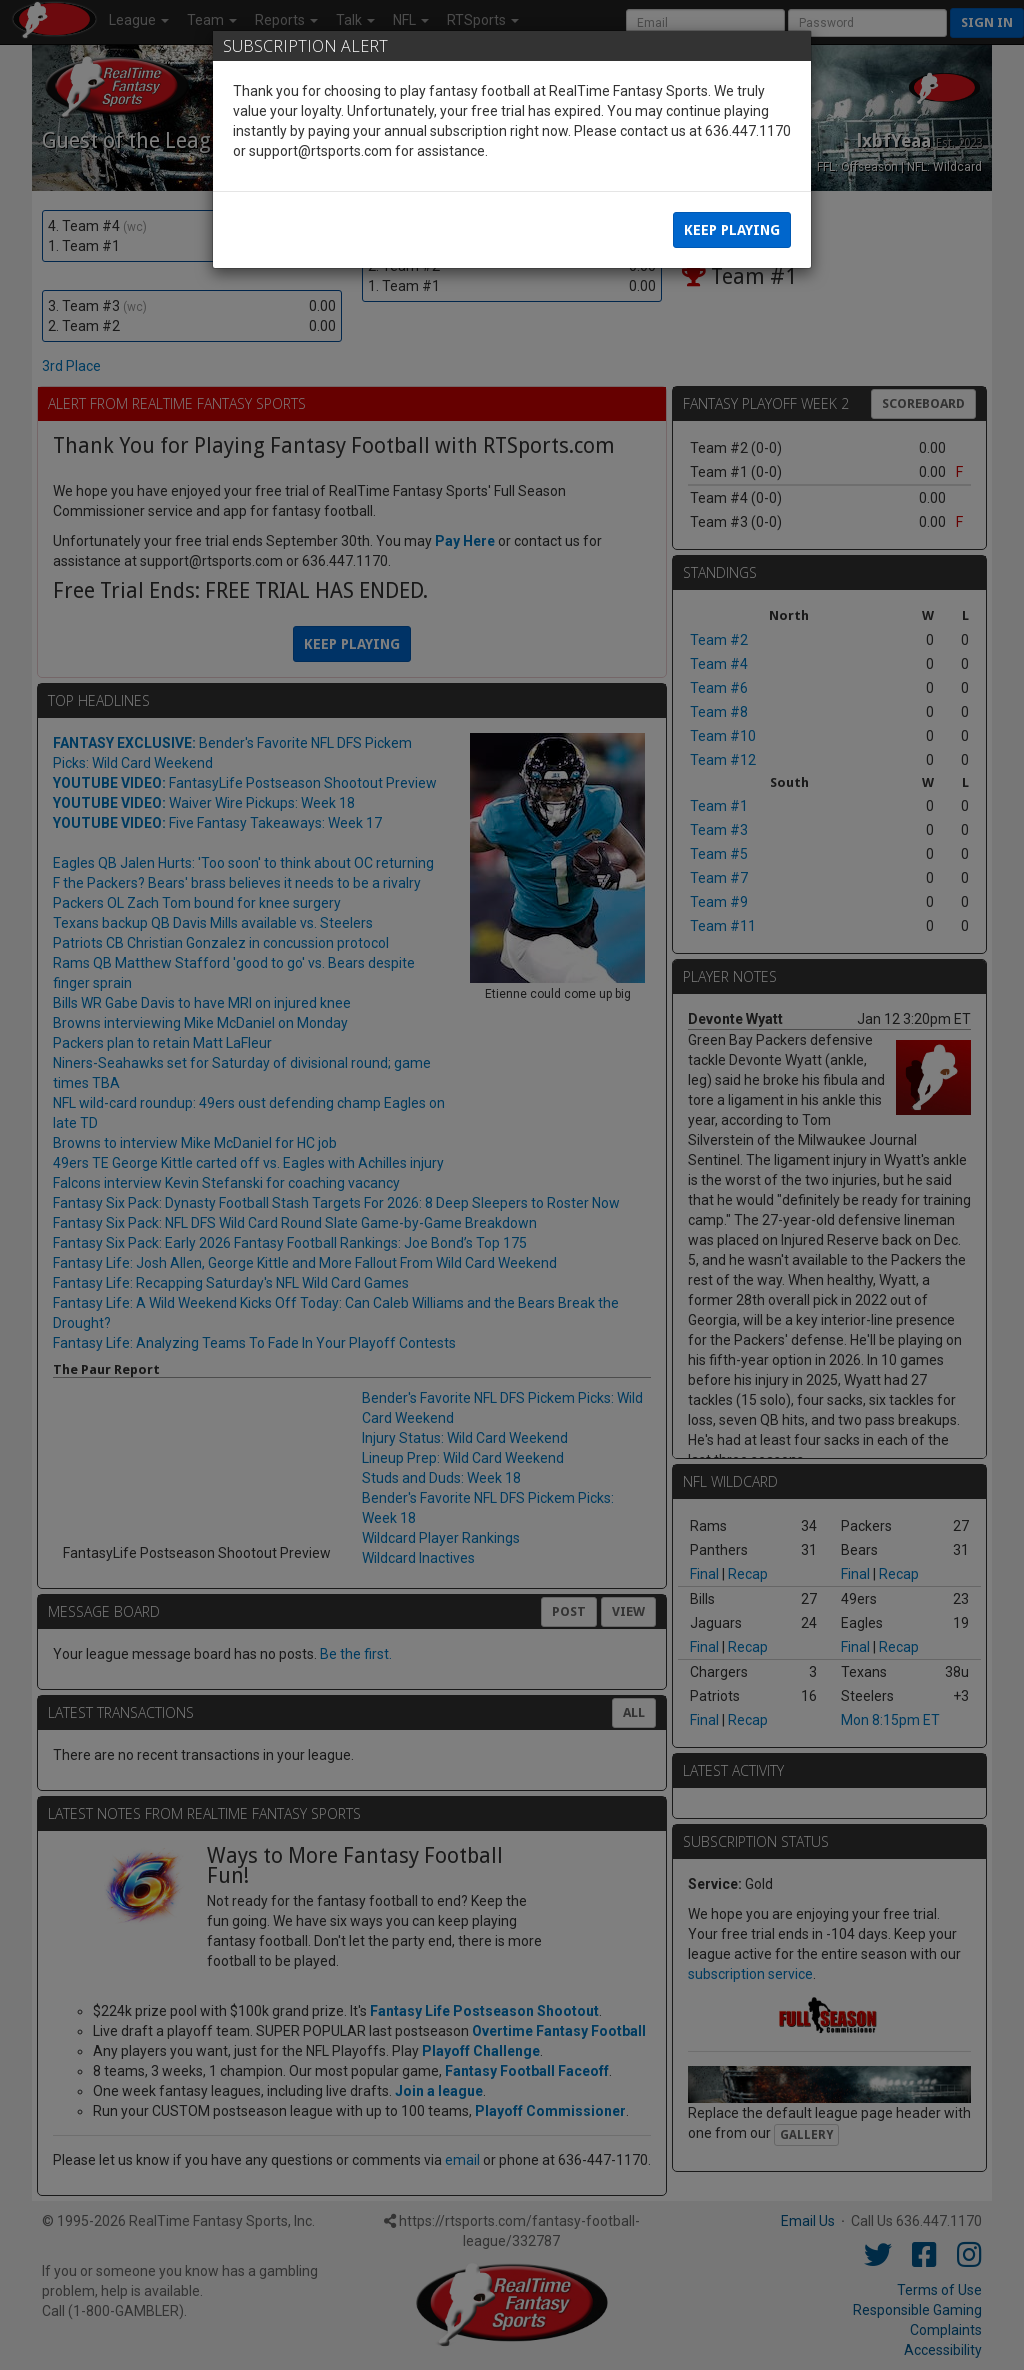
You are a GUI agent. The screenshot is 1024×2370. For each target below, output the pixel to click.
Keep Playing (732, 230)
